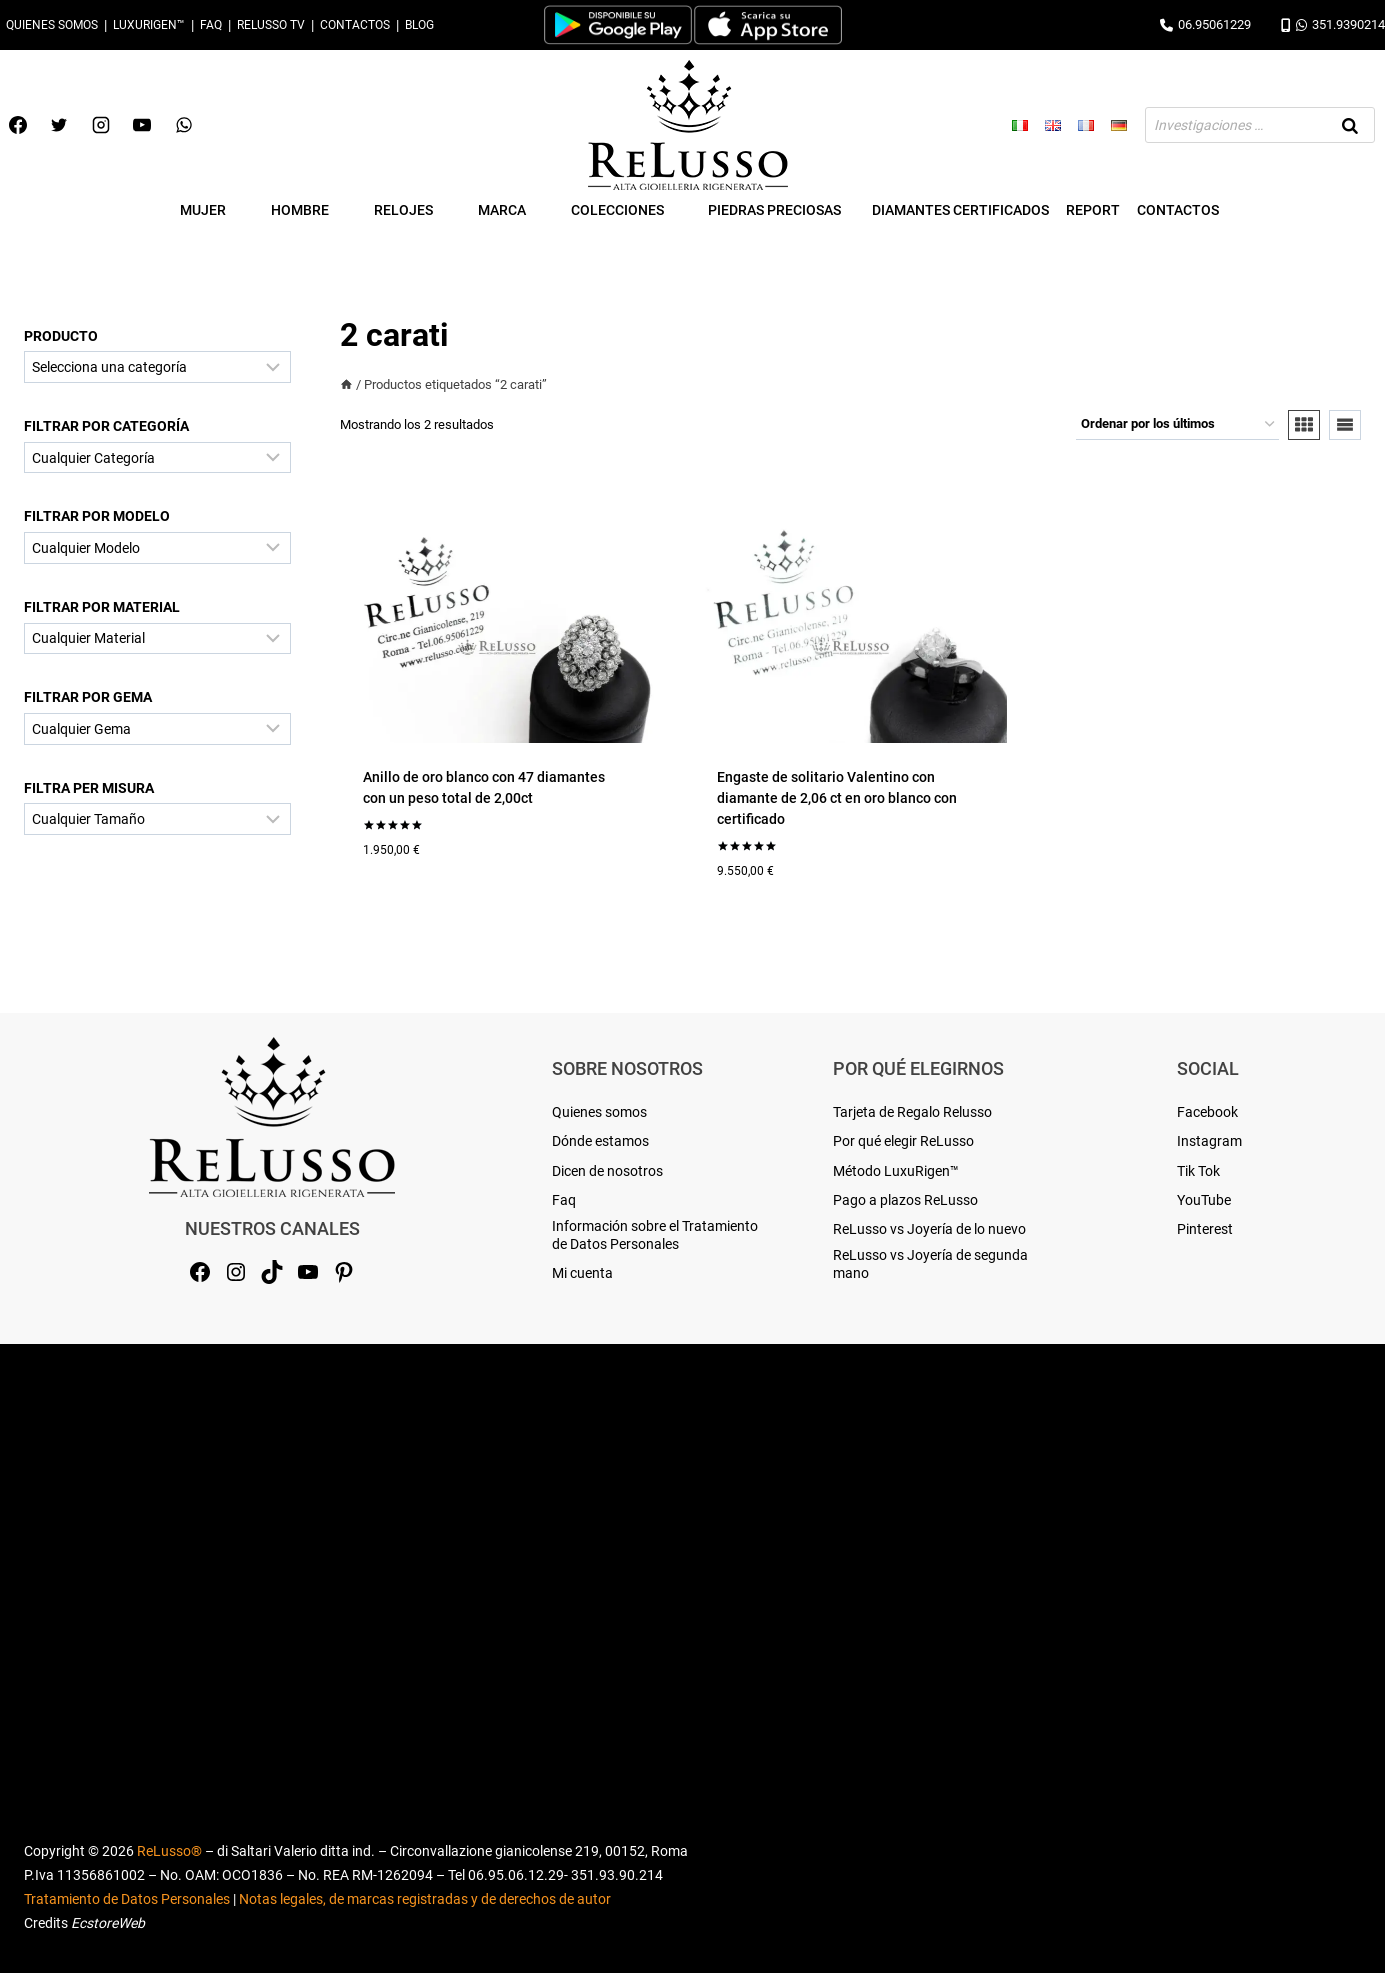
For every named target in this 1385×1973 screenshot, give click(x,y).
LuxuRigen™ (149, 25)
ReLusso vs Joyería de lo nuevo (929, 1229)
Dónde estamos (600, 1141)
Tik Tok (1198, 1171)
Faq (211, 25)
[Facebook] (18, 125)
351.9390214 (1333, 24)
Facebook (1207, 1112)
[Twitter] (59, 125)
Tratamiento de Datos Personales (127, 1899)
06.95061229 (1205, 24)
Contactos (355, 25)
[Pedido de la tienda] (1177, 425)
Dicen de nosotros (607, 1171)
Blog (419, 25)
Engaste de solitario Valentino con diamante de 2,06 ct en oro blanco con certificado (837, 798)
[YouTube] (142, 125)
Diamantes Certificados (960, 210)
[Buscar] (1350, 125)
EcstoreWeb (108, 1923)
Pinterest (1205, 1229)
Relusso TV (271, 25)
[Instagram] (101, 125)
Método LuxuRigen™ (896, 1171)
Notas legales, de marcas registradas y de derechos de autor (425, 1899)
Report (1093, 210)
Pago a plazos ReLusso (905, 1200)
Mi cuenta (582, 1273)
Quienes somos (52, 25)
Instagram (1209, 1141)
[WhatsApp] (184, 125)
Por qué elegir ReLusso (903, 1141)
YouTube (1204, 1200)
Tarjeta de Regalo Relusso (912, 1112)
